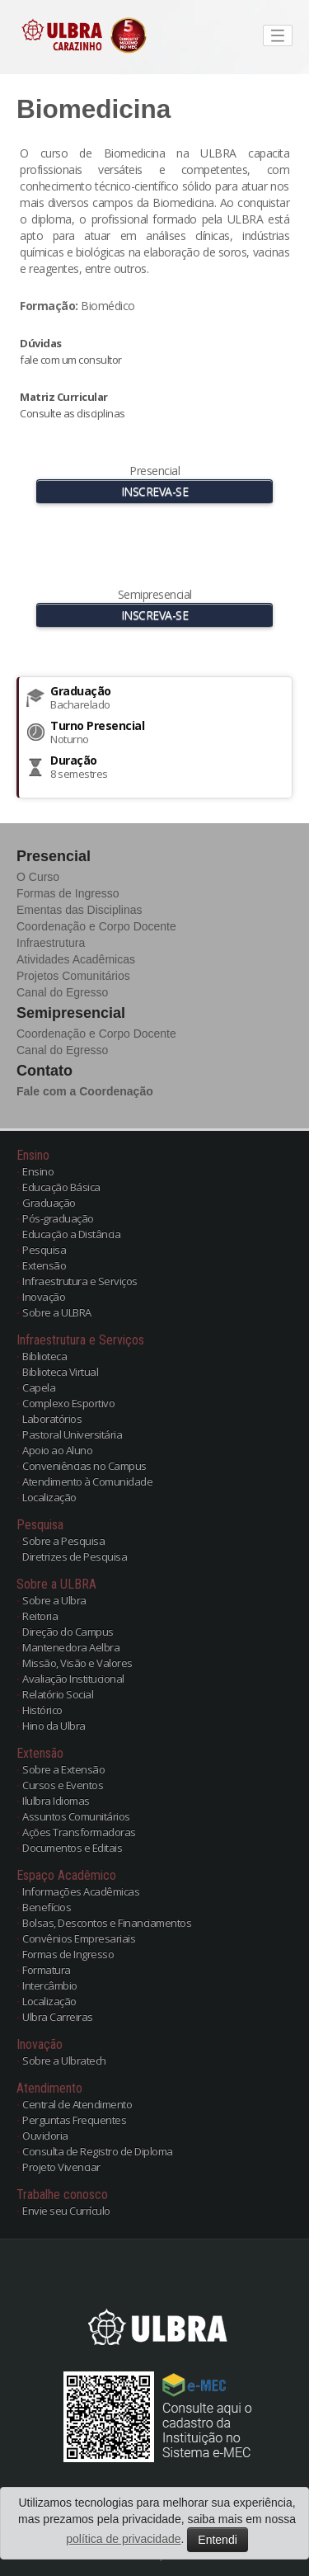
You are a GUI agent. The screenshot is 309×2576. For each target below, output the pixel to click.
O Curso (37, 876)
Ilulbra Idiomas (56, 1800)
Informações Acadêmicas (80, 1891)
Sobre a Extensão (63, 1769)
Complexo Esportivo (68, 1403)
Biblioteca (44, 1356)
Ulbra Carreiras (57, 2016)
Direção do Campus (68, 1631)
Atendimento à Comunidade (87, 1481)
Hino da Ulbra (54, 1725)
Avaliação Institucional (73, 1678)
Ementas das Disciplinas (79, 909)
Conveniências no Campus (84, 1465)
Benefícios (46, 1907)
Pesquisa (44, 1249)
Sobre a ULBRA (56, 1312)
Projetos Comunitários (73, 975)
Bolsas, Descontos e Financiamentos (106, 1922)
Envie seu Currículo (66, 2210)
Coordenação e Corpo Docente (96, 926)
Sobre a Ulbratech (64, 2060)
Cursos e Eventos (62, 1785)
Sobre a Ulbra (54, 1600)
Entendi (217, 2539)
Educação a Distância (71, 1234)
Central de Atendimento (77, 2104)
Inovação (43, 1296)
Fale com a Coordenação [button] (84, 1091)
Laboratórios (52, 1418)
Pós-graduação (58, 1218)
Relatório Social (57, 1694)
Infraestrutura (50, 942)
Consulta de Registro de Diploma (97, 2151)
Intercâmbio (49, 1985)
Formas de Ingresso (67, 893)
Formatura (46, 1969)
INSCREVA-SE (155, 491)
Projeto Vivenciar (61, 2166)
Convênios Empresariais (78, 1938)
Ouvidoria (45, 2135)
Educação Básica (61, 1187)
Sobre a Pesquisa (63, 1540)
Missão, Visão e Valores (77, 1662)
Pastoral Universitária (72, 1434)
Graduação (49, 1202)
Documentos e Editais (72, 1847)
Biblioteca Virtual (60, 1371)
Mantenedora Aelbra (70, 1647)
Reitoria (40, 1615)
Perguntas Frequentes (74, 2119)
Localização (49, 1497)
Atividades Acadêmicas (75, 959)
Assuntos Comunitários (76, 1816)
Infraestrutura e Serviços (80, 1281)
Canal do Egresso (62, 992)
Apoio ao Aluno (57, 1450)
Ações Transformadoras (79, 1832)
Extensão (44, 1265)
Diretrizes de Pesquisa (74, 1556)
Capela (38, 1387)
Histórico (42, 1709)
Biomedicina (93, 109)
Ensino (38, 1171)
